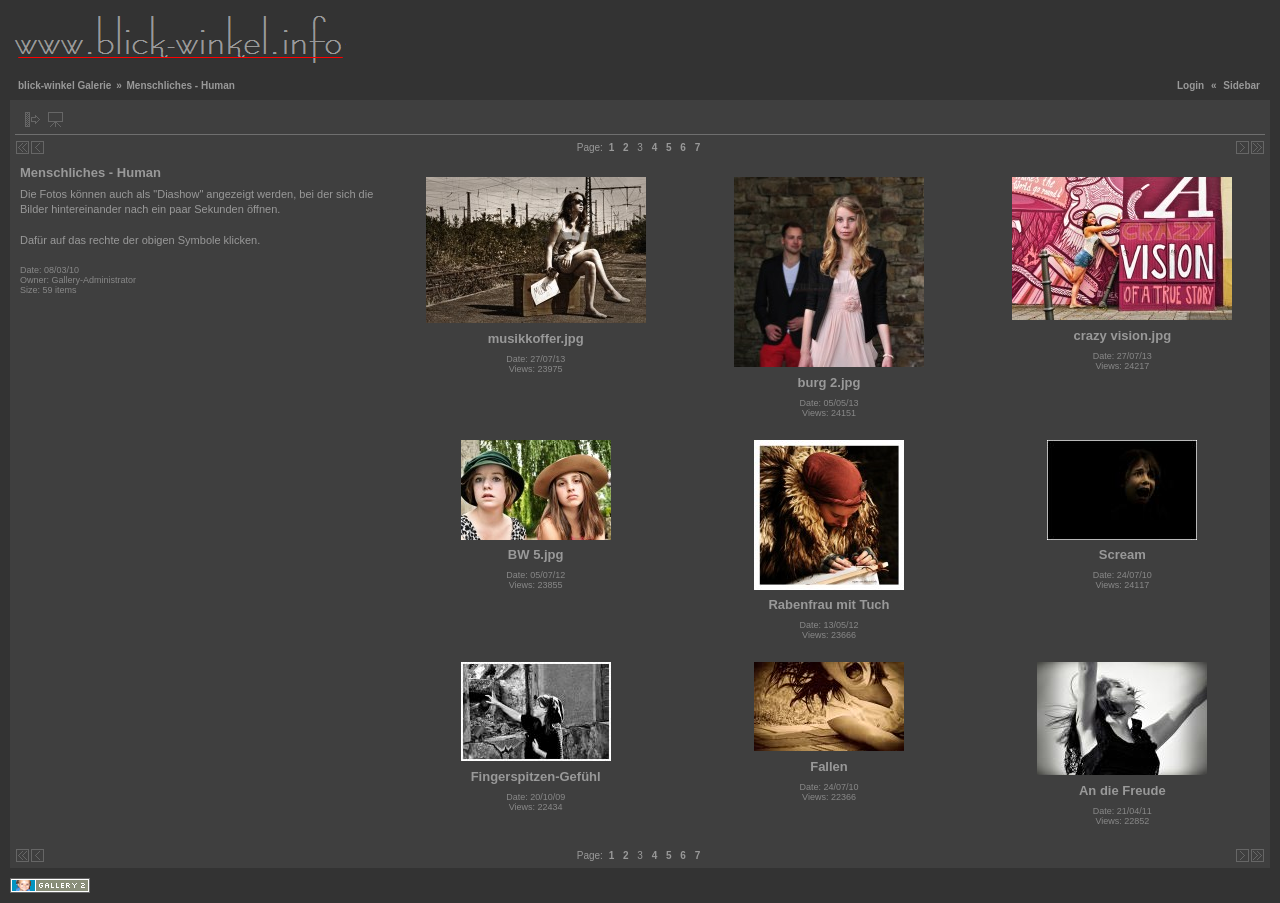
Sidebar (1241, 85)
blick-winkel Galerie (64, 85)
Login (1190, 85)
